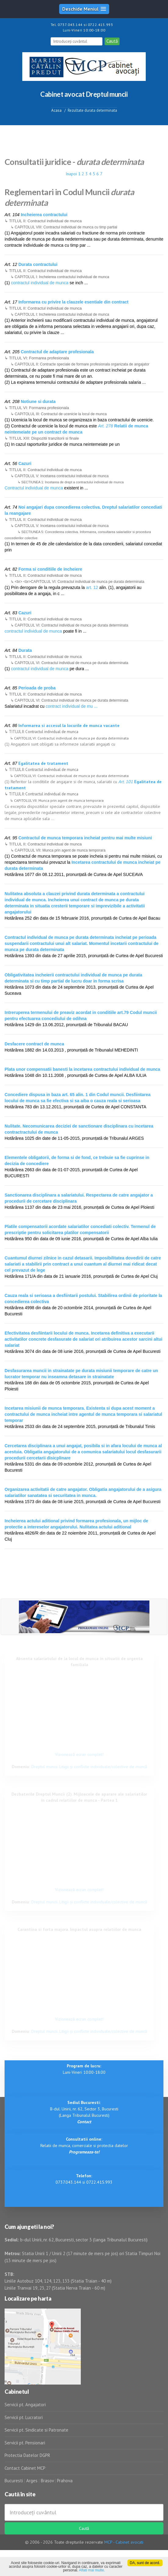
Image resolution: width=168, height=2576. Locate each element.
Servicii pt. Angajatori (25, 2404)
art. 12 (92, 587)
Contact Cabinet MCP (25, 2468)
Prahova (65, 2480)
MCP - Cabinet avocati (123, 2542)
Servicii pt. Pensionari (25, 2443)
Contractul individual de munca (34, 487)
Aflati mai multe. (92, 2570)
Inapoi (71, 173)
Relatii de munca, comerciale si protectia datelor (84, 2145)
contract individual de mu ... (72, 706)
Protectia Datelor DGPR (27, 2455)
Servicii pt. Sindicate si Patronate (36, 2430)
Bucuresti (14, 2480)
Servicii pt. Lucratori (24, 2417)
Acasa (56, 110)
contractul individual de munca (40, 282)
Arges (32, 2480)
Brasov (47, 2480)
